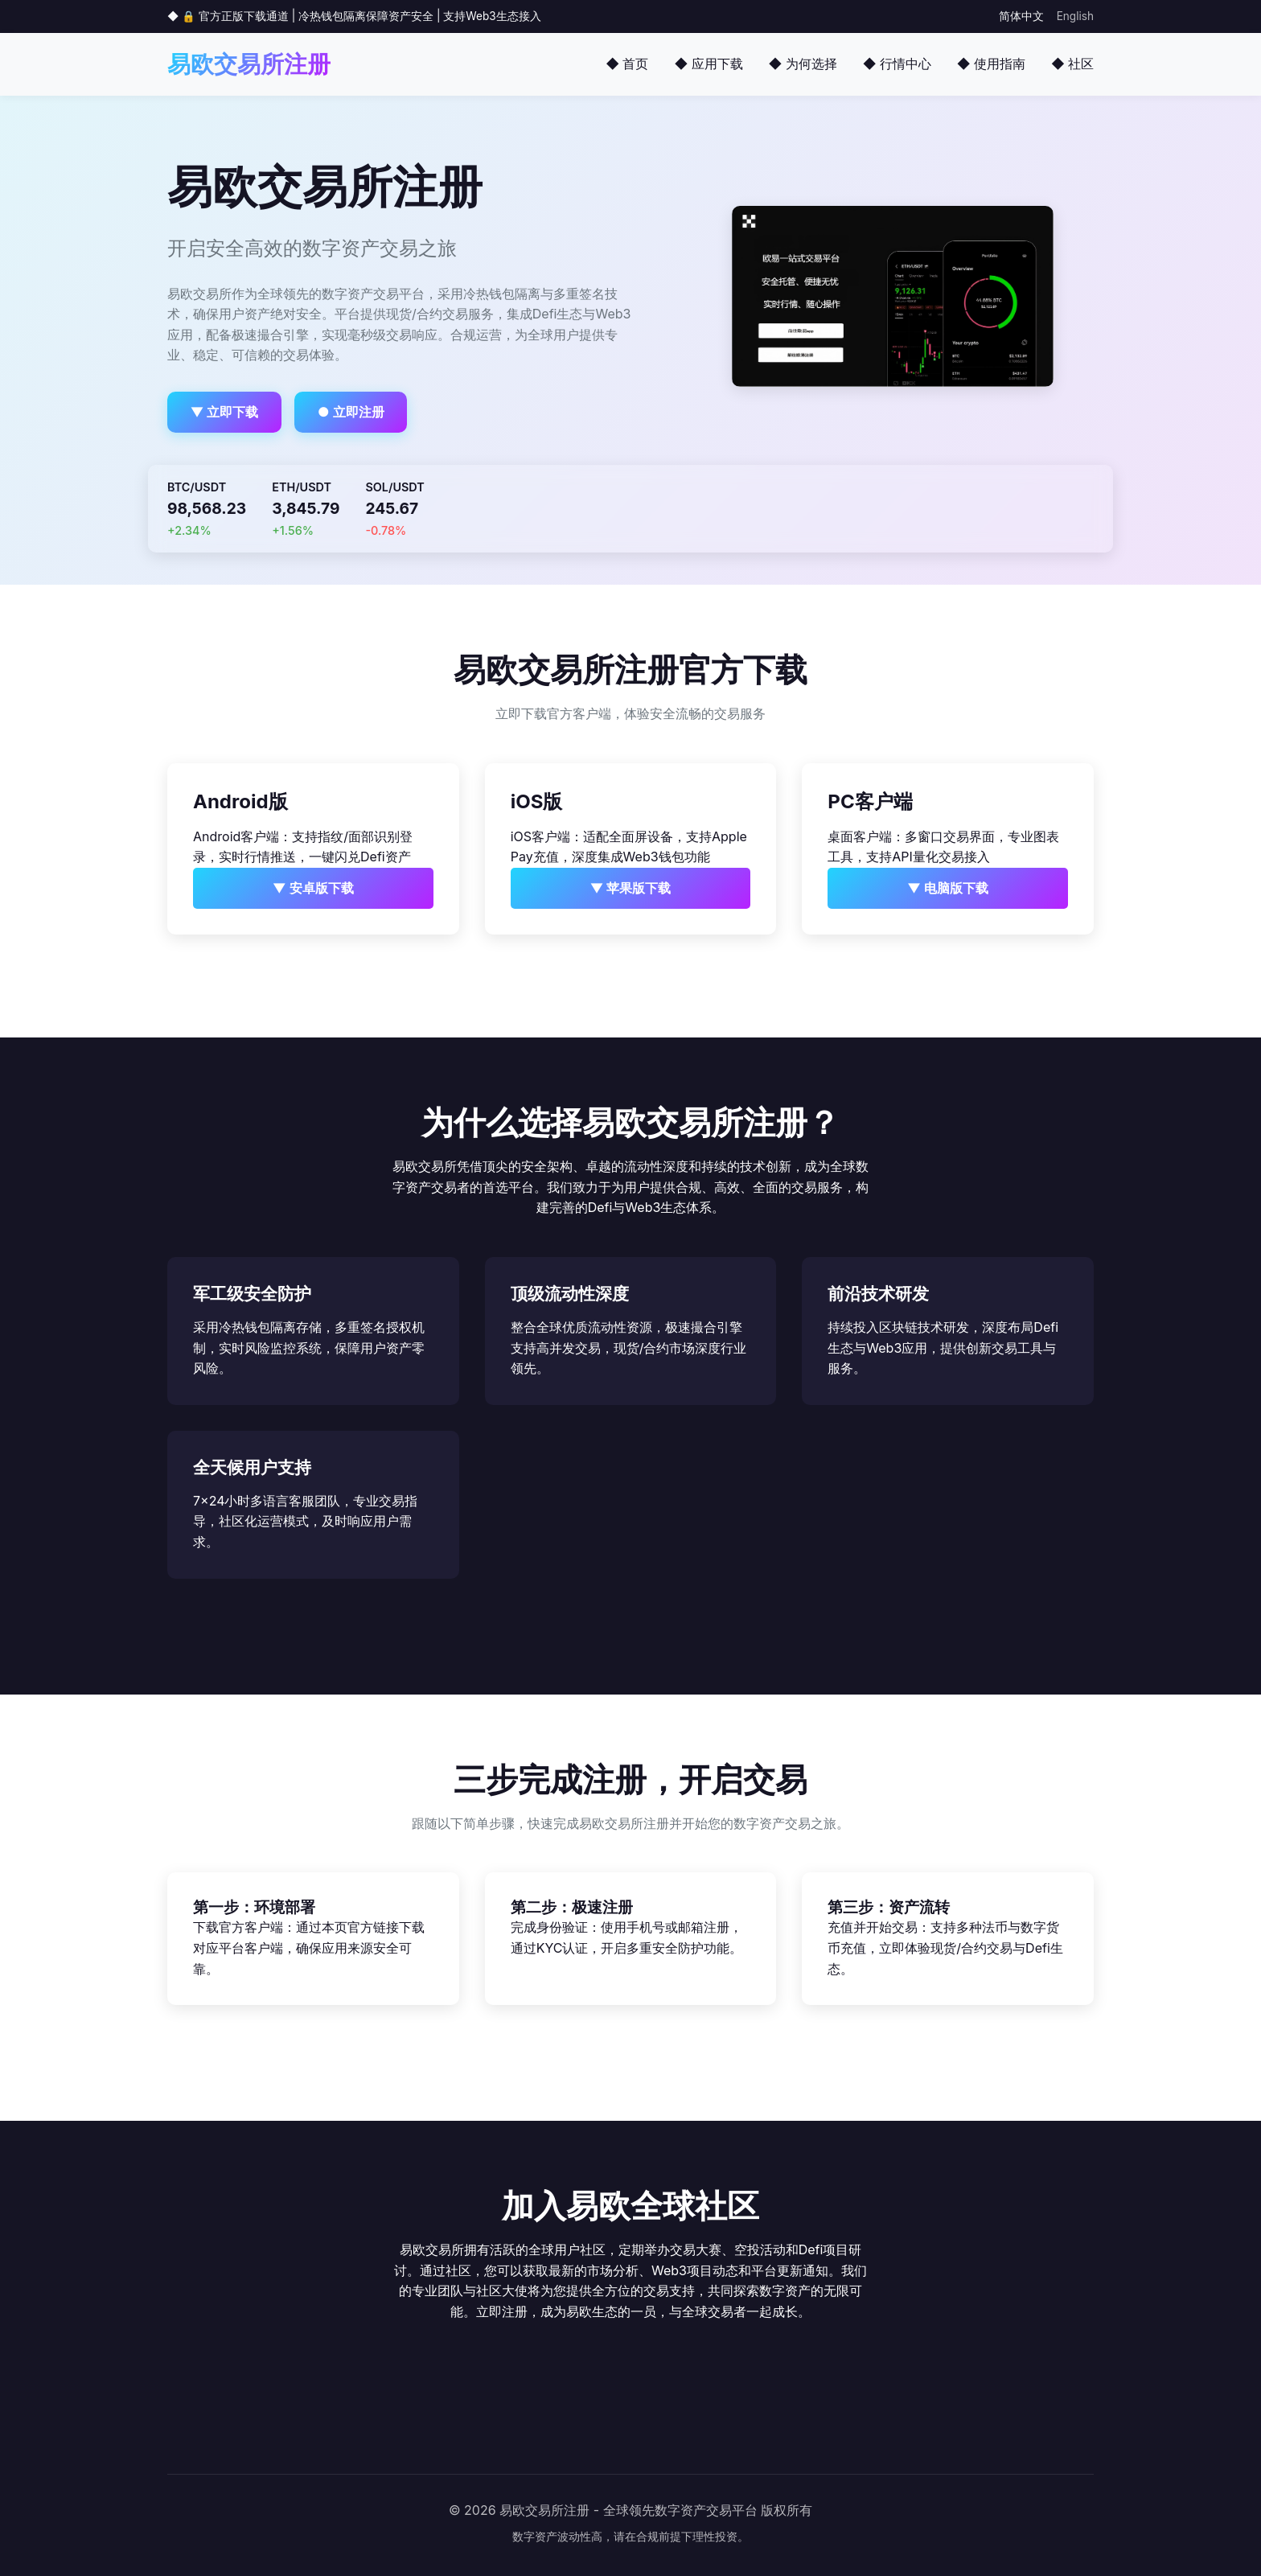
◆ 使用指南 (991, 63)
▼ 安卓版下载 (313, 888)
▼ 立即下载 (225, 412)
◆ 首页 (627, 63)
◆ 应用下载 (708, 63)
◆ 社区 (1072, 63)
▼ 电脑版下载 (947, 888)
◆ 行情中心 (897, 63)
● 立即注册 (351, 412)
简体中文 (1021, 16)
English (1075, 16)
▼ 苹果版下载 (631, 888)
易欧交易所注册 (249, 64)
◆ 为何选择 (803, 63)
